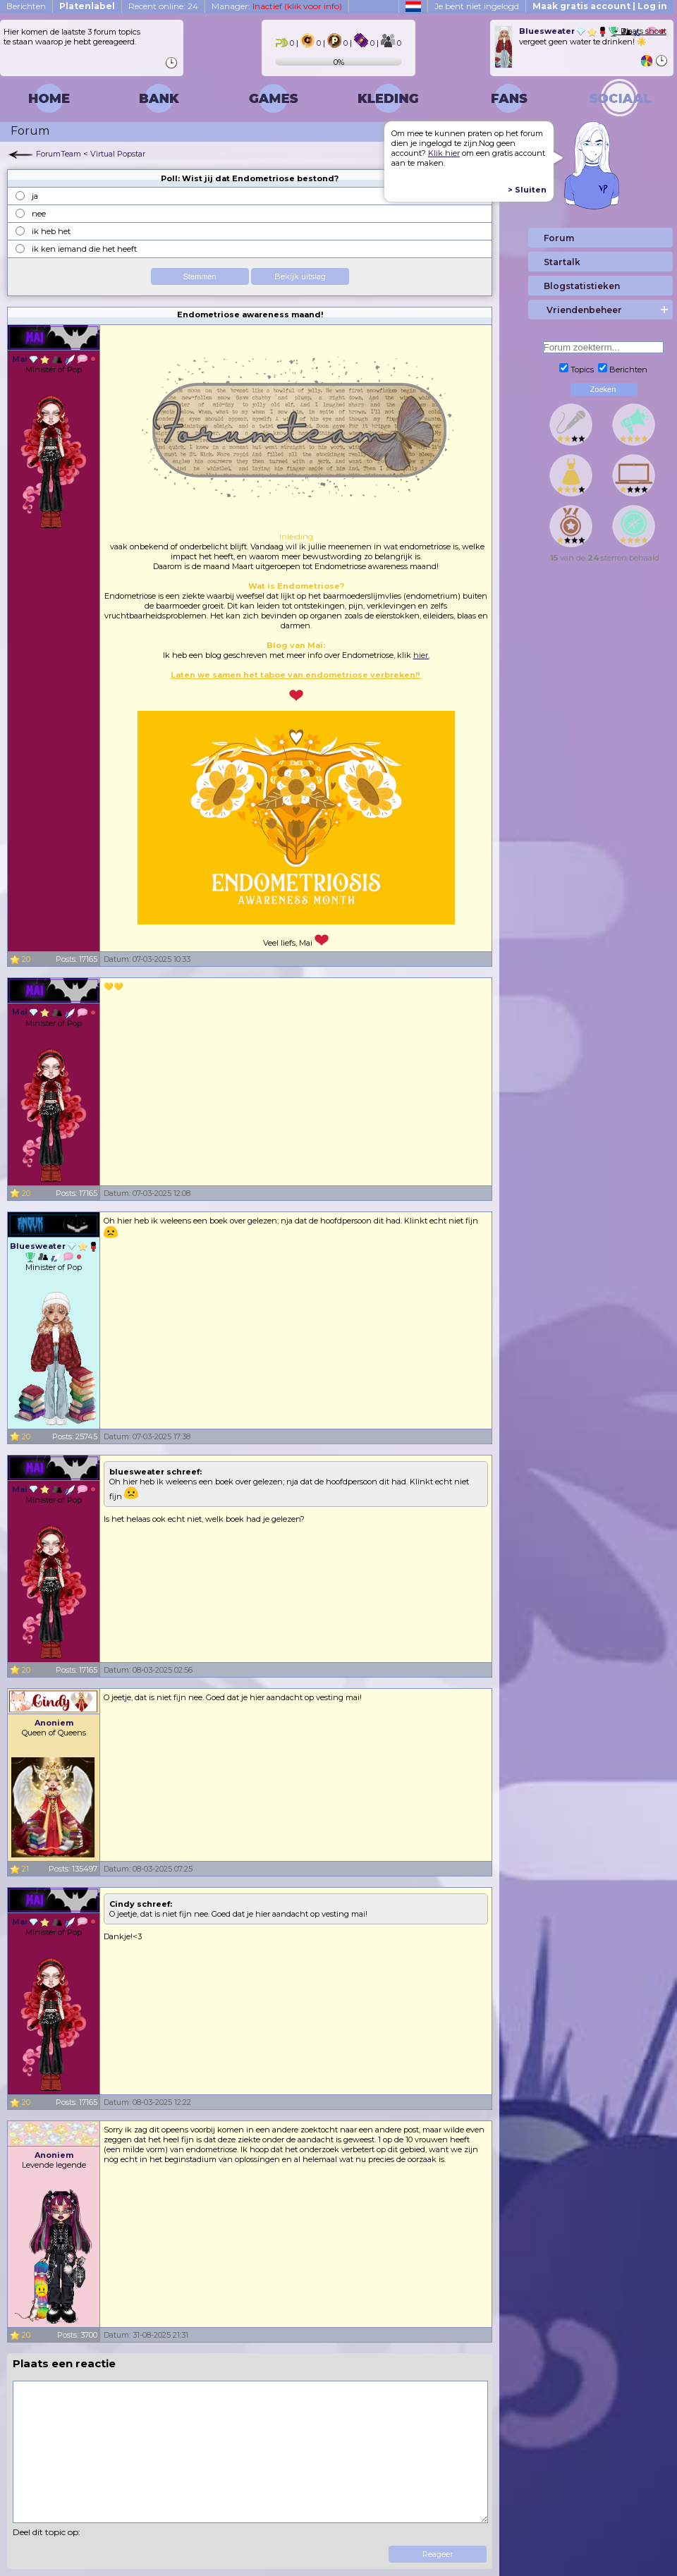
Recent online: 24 (163, 6)
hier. (421, 655)
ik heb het (51, 231)
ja (35, 196)
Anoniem (54, 1723)
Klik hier (444, 153)
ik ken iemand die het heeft (84, 249)
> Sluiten (527, 190)
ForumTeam (58, 154)
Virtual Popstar (117, 154)
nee (39, 214)
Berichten (26, 6)
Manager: (277, 6)
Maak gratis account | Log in (599, 6)
